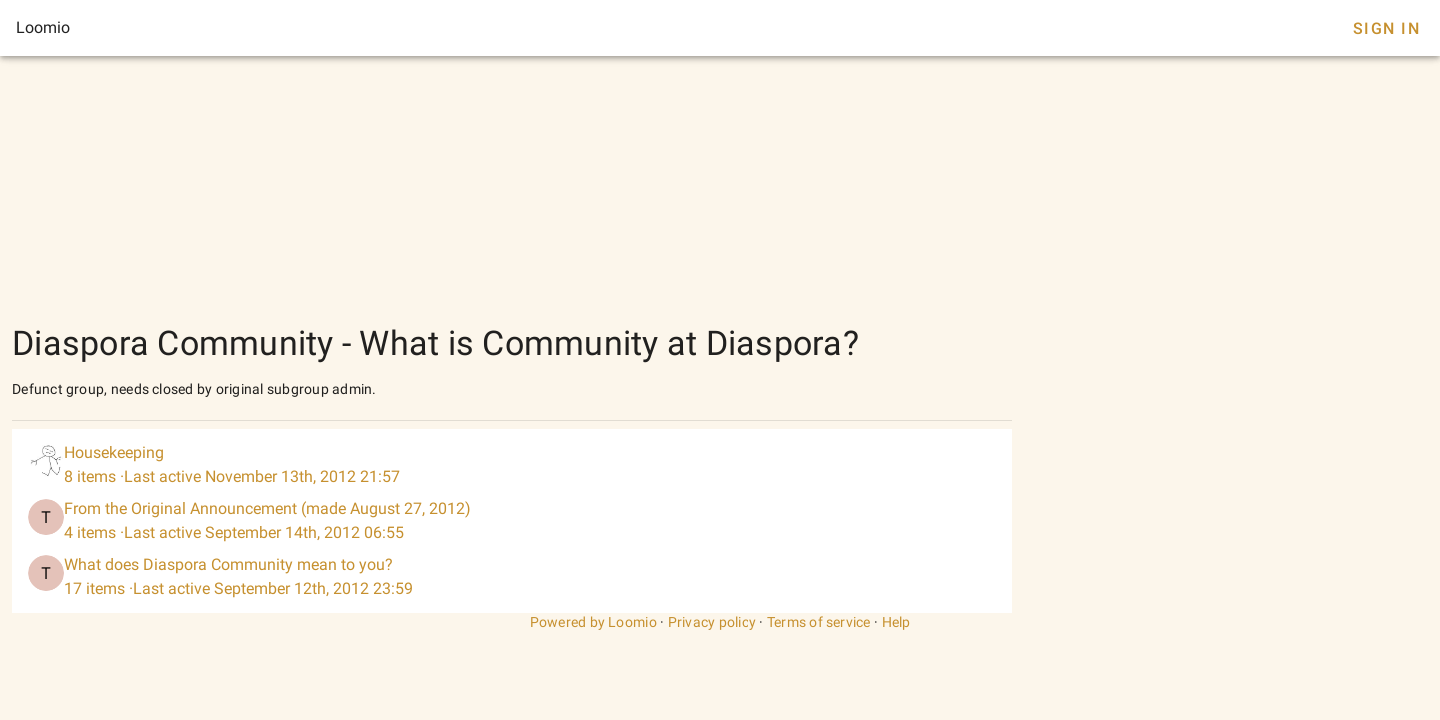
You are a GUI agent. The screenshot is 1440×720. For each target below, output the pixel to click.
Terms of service (819, 622)
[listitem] (512, 465)
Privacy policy (712, 622)
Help (896, 622)
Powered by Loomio (593, 622)
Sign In (1386, 28)
